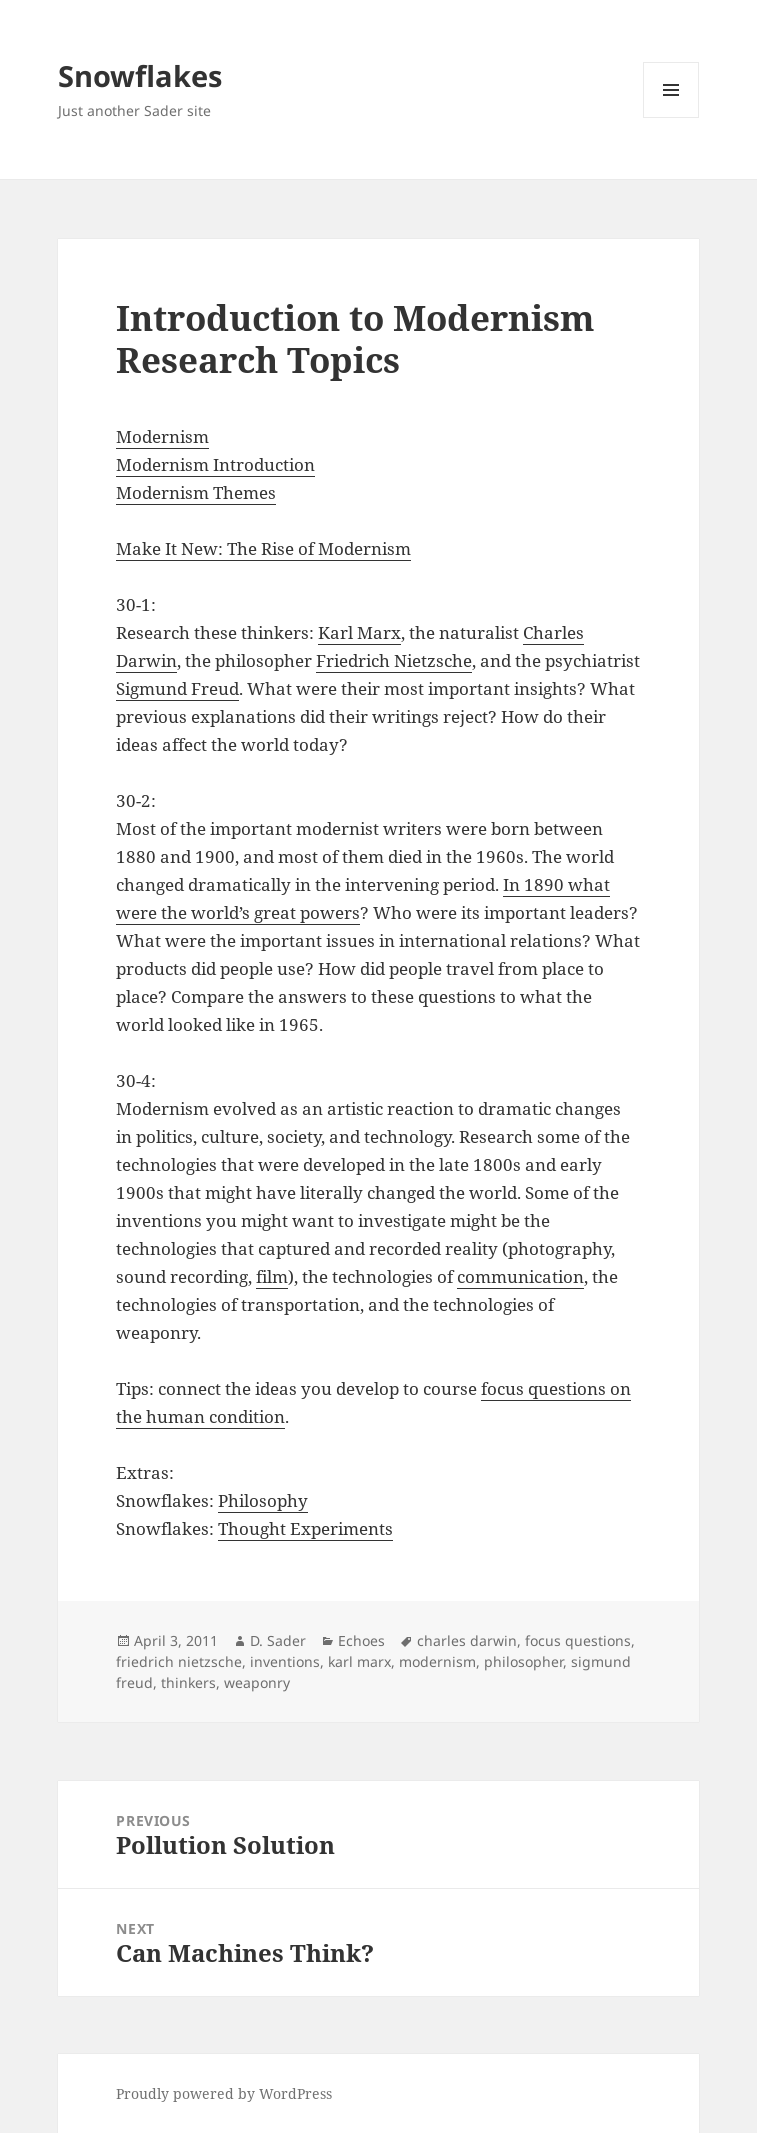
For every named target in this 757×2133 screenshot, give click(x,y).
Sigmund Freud (177, 688)
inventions (285, 1661)
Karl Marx (359, 632)
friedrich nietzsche (179, 1661)
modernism (437, 1661)
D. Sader (278, 1640)
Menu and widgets (671, 117)
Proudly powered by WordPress (224, 2093)
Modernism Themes (196, 492)
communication (520, 1276)
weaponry (257, 1682)
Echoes (361, 1640)
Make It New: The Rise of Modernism (263, 548)
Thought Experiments (305, 1528)
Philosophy (263, 1500)
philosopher (523, 1661)
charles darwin (467, 1640)
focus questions (578, 1640)
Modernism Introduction (215, 464)
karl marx (359, 1661)
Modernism (162, 436)
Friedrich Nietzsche (394, 660)
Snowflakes (140, 75)
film (272, 1276)
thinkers (188, 1682)
